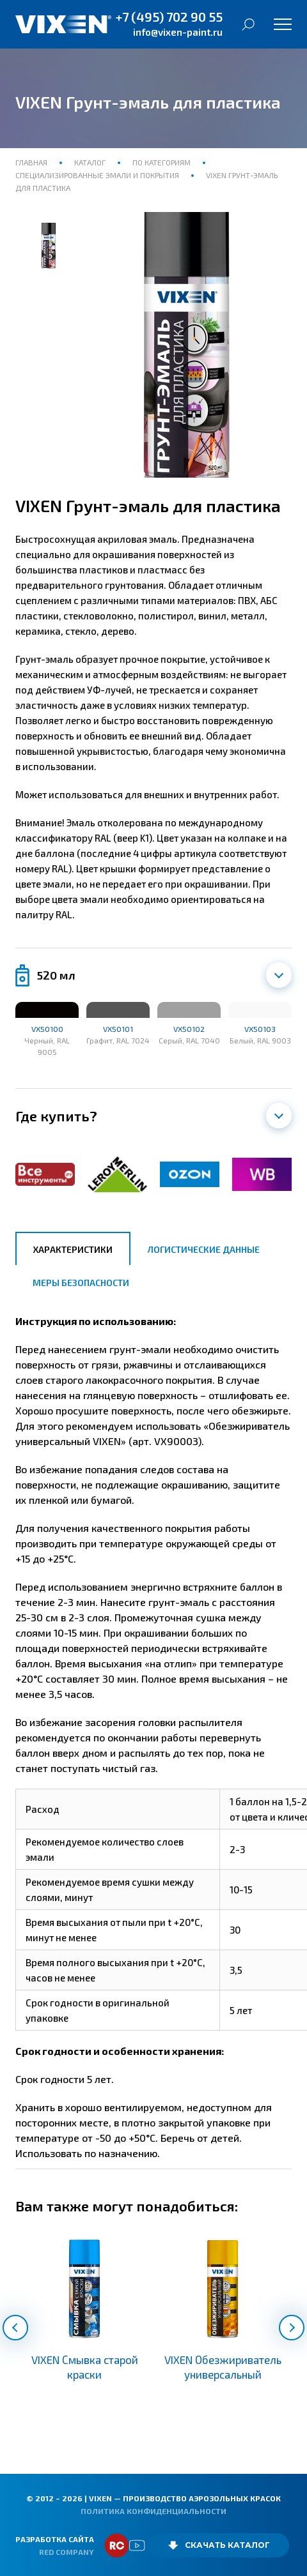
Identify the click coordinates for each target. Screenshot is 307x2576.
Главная (32, 162)
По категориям (161, 162)
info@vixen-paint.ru (178, 32)
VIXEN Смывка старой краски (84, 2367)
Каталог (89, 162)
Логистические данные (204, 1249)
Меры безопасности (81, 1282)
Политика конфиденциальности (153, 2510)
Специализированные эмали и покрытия (98, 174)
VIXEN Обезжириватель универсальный (222, 2367)
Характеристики (73, 1249)
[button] (15, 2327)
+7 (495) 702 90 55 (169, 16)
